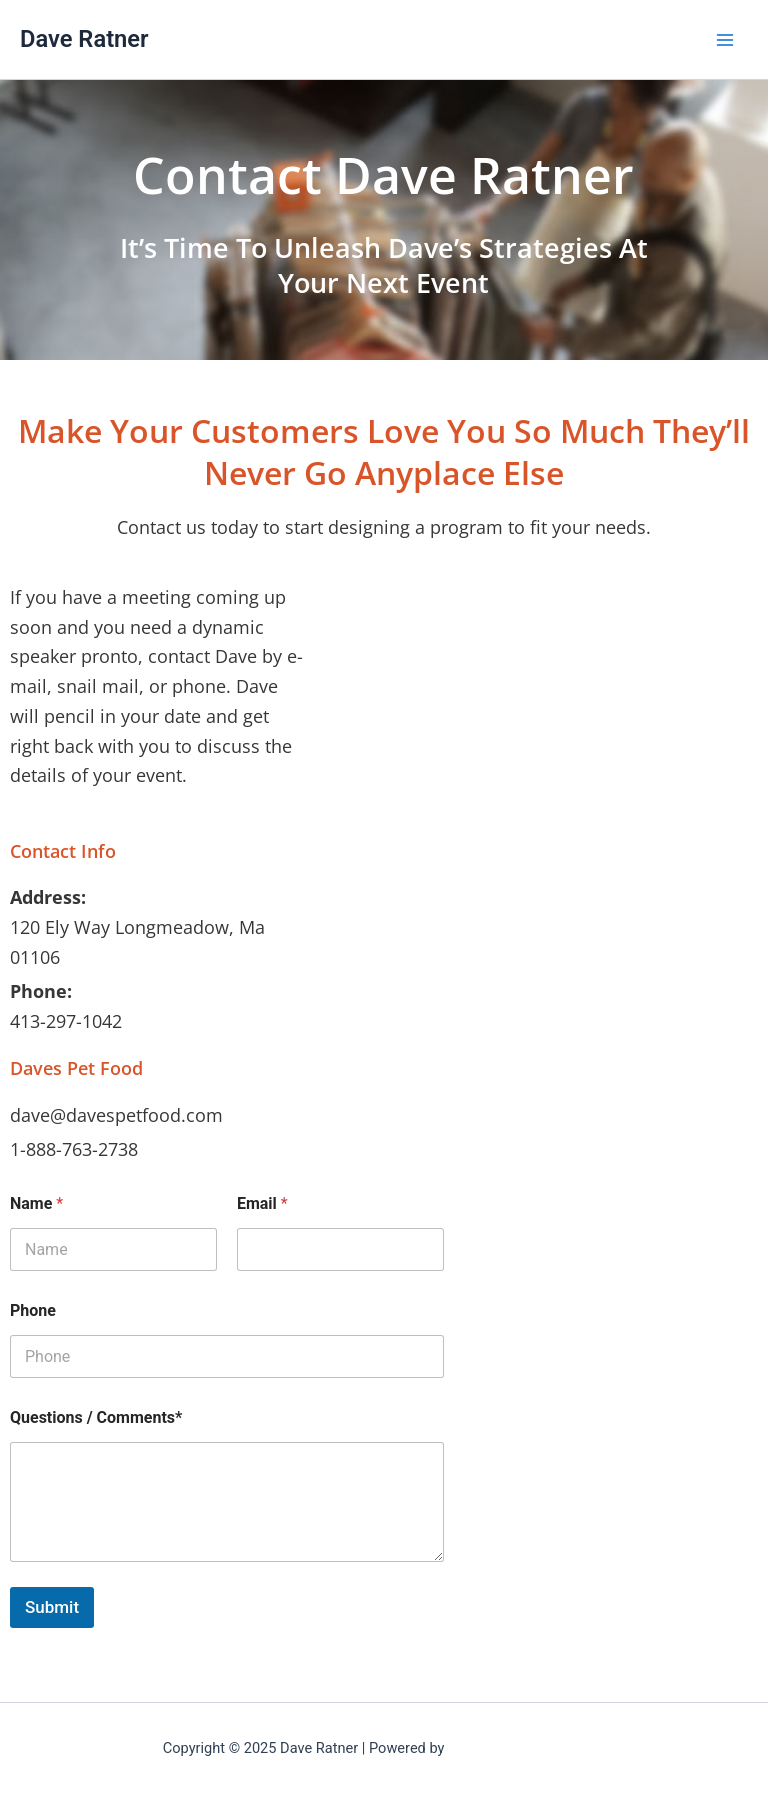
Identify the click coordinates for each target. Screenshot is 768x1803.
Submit (52, 1607)
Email (262, 1203)
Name (36, 1203)
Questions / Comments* (96, 1417)
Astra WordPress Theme (526, 1748)
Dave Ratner (84, 39)
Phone (33, 1310)
